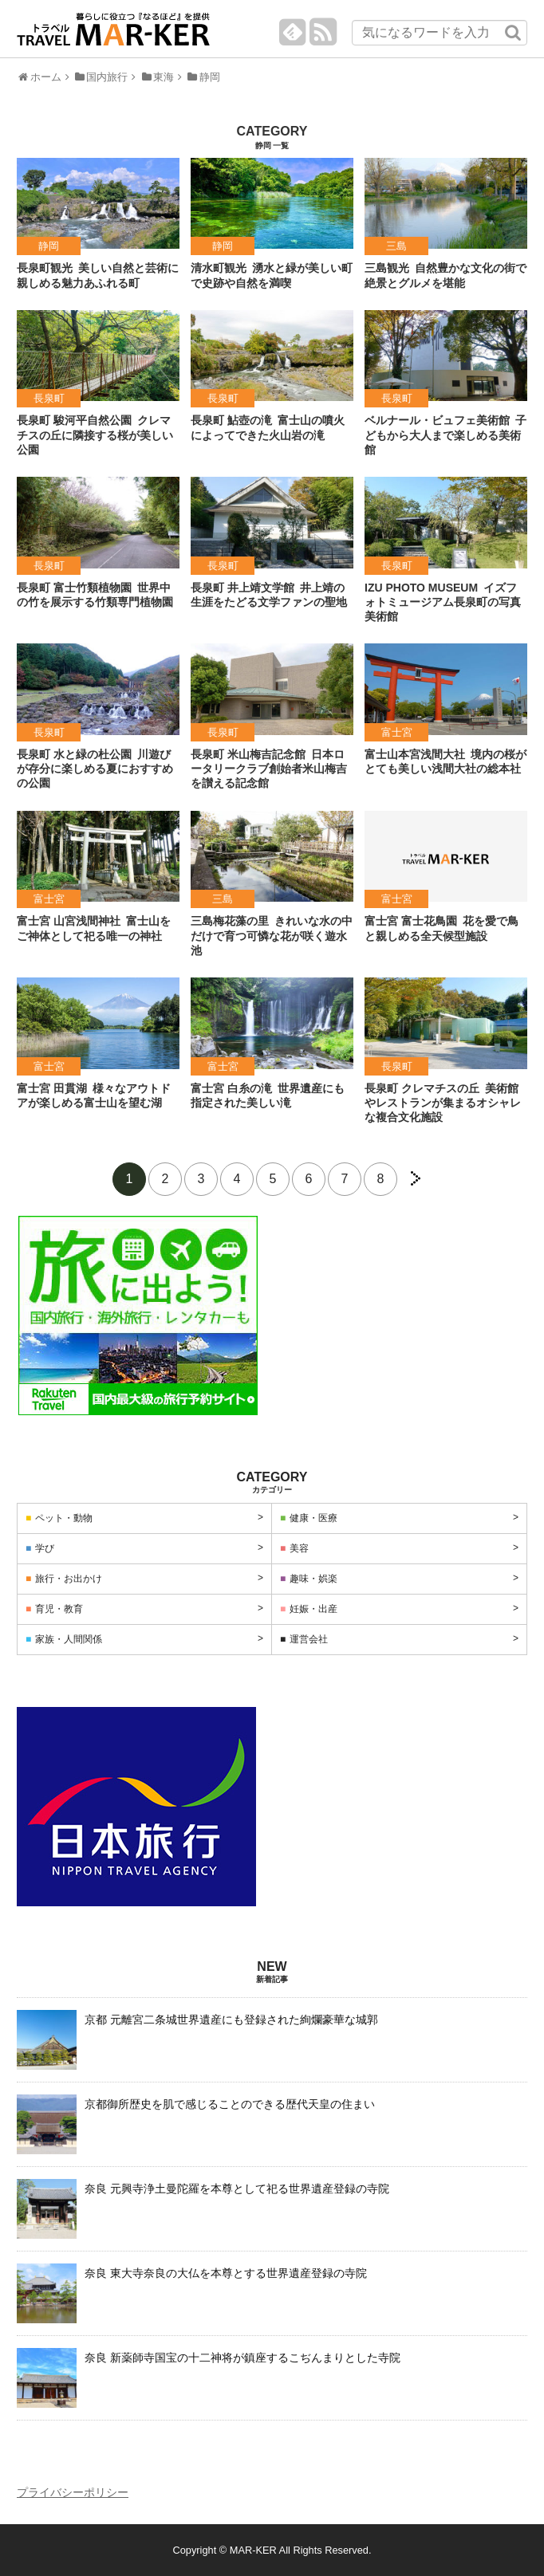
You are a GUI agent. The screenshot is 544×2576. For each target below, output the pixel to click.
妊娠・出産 (313, 1608)
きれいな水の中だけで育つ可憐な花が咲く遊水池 (272, 935)
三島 (396, 246)
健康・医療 (313, 1518)
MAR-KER (253, 2550)
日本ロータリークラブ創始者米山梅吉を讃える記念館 (269, 768)
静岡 (48, 246)
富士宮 (396, 732)
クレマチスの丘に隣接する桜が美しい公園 (95, 434)
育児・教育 (59, 1608)
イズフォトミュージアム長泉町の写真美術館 (443, 602)
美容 (299, 1548)
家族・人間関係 (68, 1639)
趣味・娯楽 (313, 1578)
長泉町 (49, 398)
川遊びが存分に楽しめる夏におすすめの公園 (95, 768)
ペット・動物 (64, 1518)
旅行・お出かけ (68, 1578)
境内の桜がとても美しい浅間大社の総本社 (445, 761)
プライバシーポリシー (72, 2492)
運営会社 (309, 1639)
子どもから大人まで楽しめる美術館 (445, 434)
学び (44, 1548)
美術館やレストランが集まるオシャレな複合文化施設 (443, 1102)
